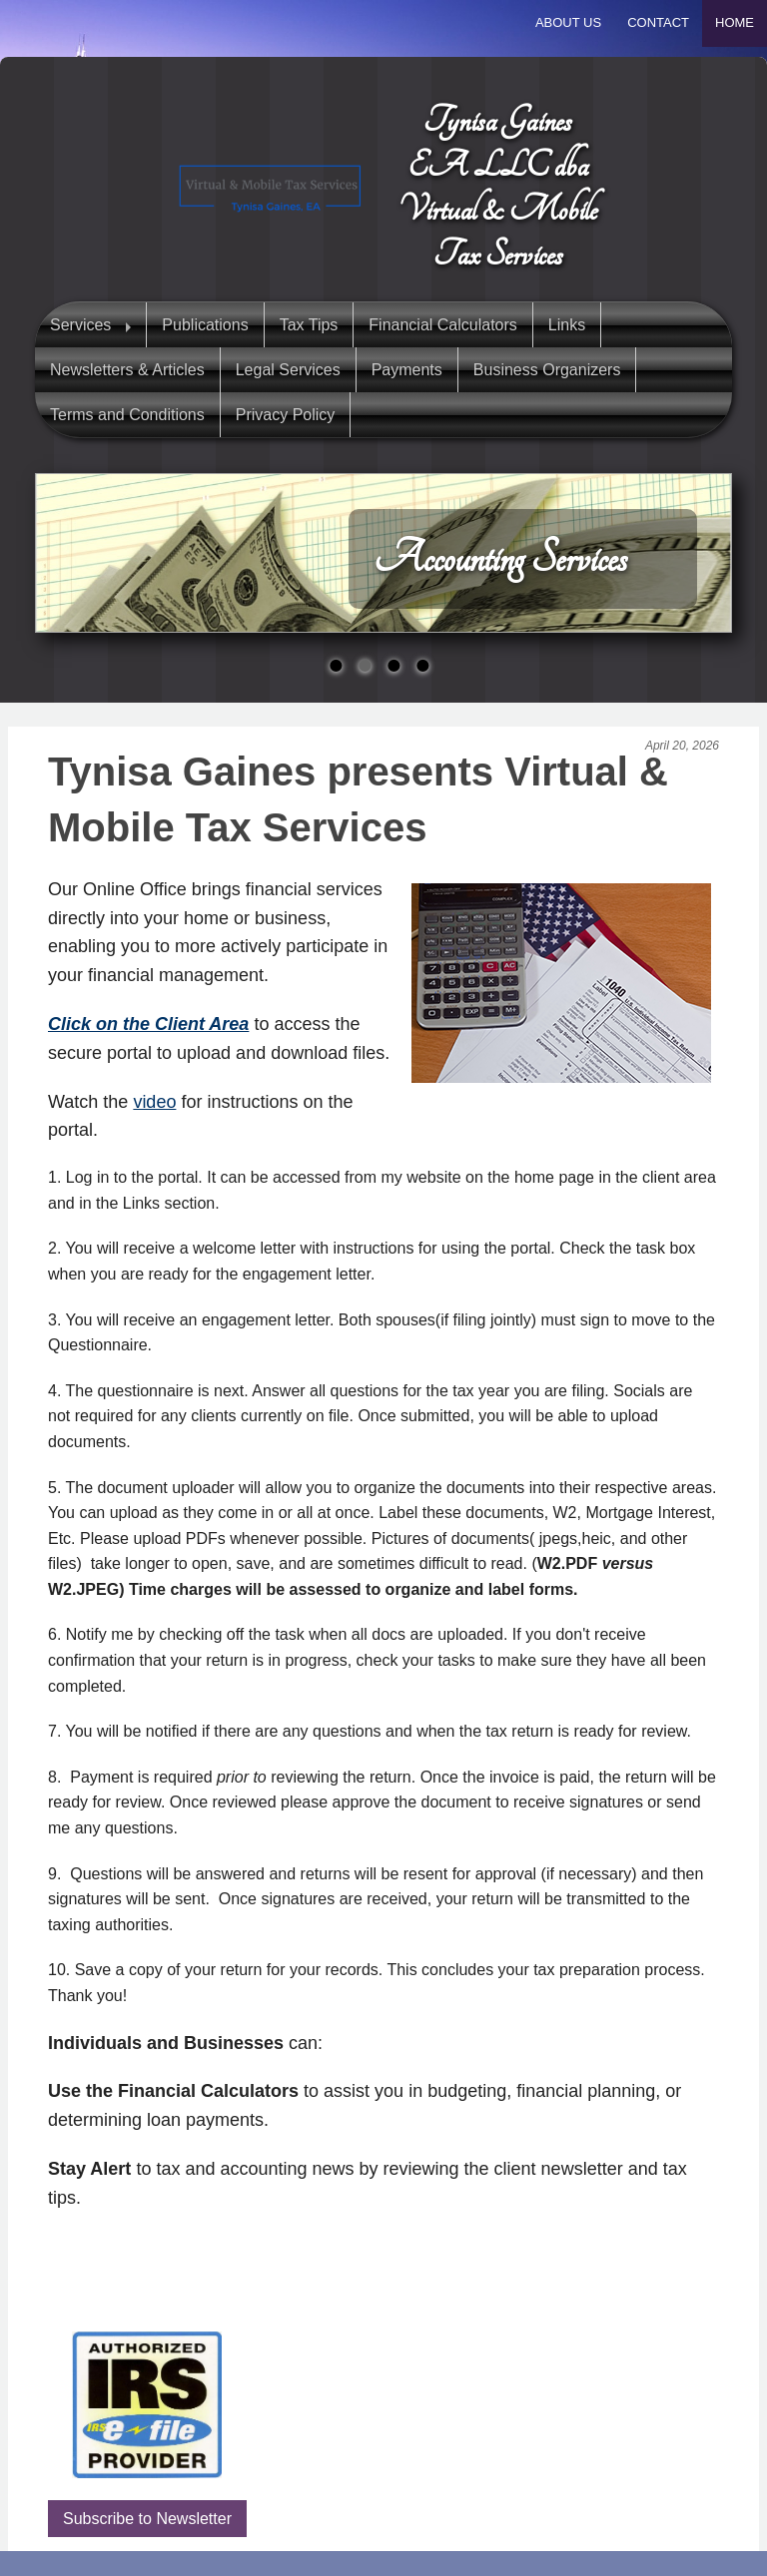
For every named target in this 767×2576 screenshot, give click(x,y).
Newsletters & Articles (127, 369)
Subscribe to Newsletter (147, 2518)
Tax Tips (309, 324)
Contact (658, 22)
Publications (205, 324)
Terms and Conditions (127, 414)
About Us (568, 22)
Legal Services (288, 369)
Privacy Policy (286, 414)
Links (566, 324)
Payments (407, 369)
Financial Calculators (443, 324)
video (154, 1102)
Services (80, 324)
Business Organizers (547, 369)
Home (734, 22)
